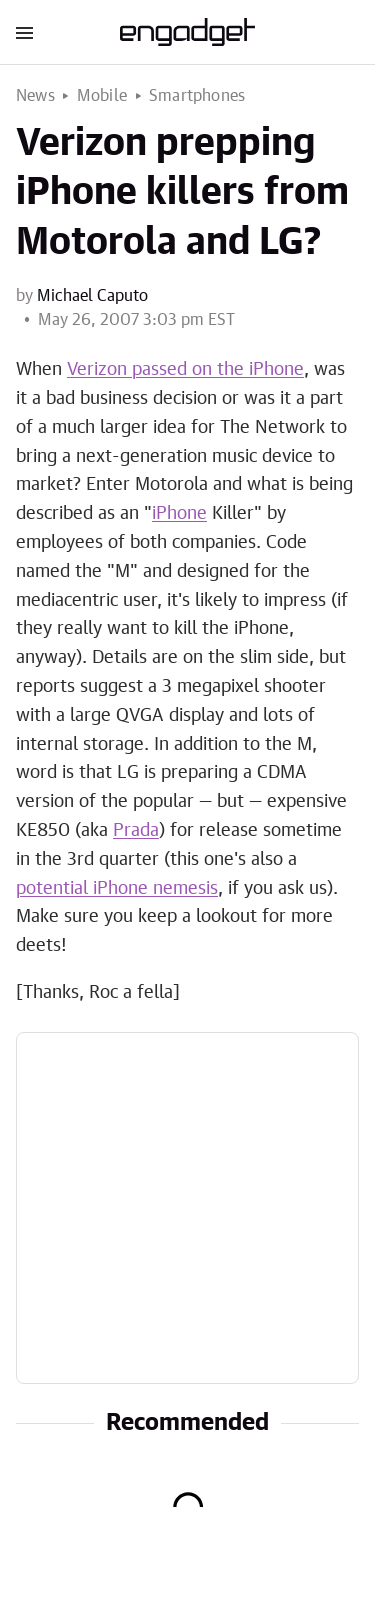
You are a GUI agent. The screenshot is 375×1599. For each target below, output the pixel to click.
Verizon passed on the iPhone (185, 370)
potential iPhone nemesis (117, 889)
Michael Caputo (92, 296)
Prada (136, 831)
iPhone (179, 514)
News (35, 96)
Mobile (102, 96)
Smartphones (197, 96)
